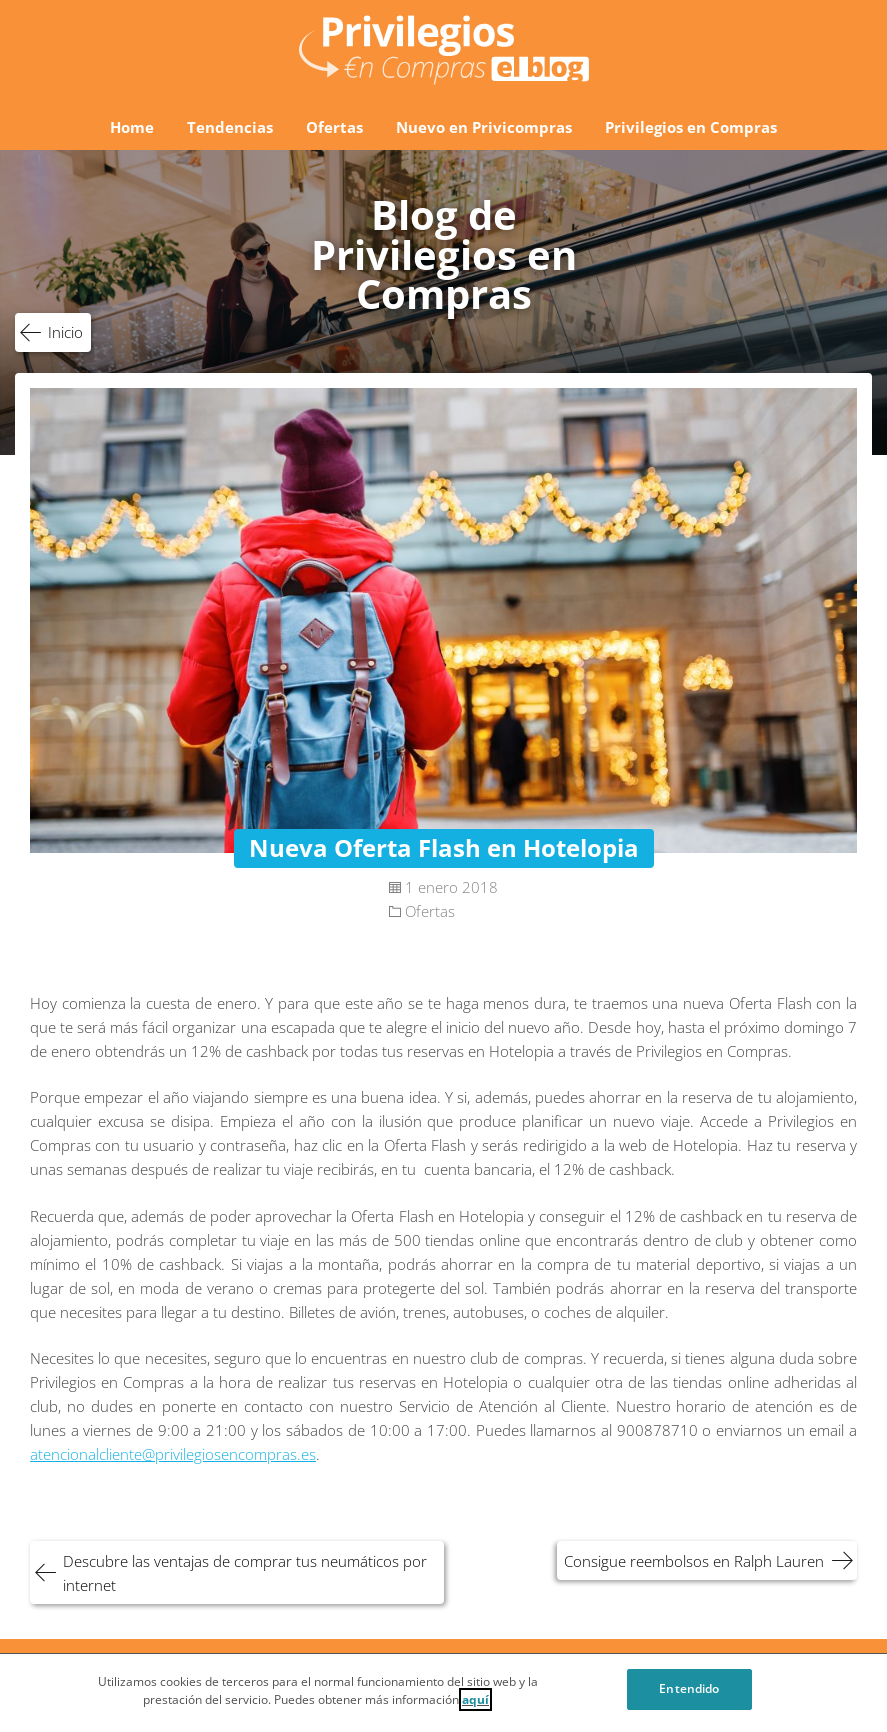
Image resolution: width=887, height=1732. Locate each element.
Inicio (65, 332)
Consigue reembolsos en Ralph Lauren (694, 1561)
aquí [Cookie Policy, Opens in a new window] (475, 1705)
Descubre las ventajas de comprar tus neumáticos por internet (245, 1573)
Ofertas (334, 127)
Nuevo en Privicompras (484, 127)
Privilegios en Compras (691, 127)
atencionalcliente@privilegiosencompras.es (173, 1454)
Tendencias (230, 127)
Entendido (689, 1694)
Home (132, 127)
